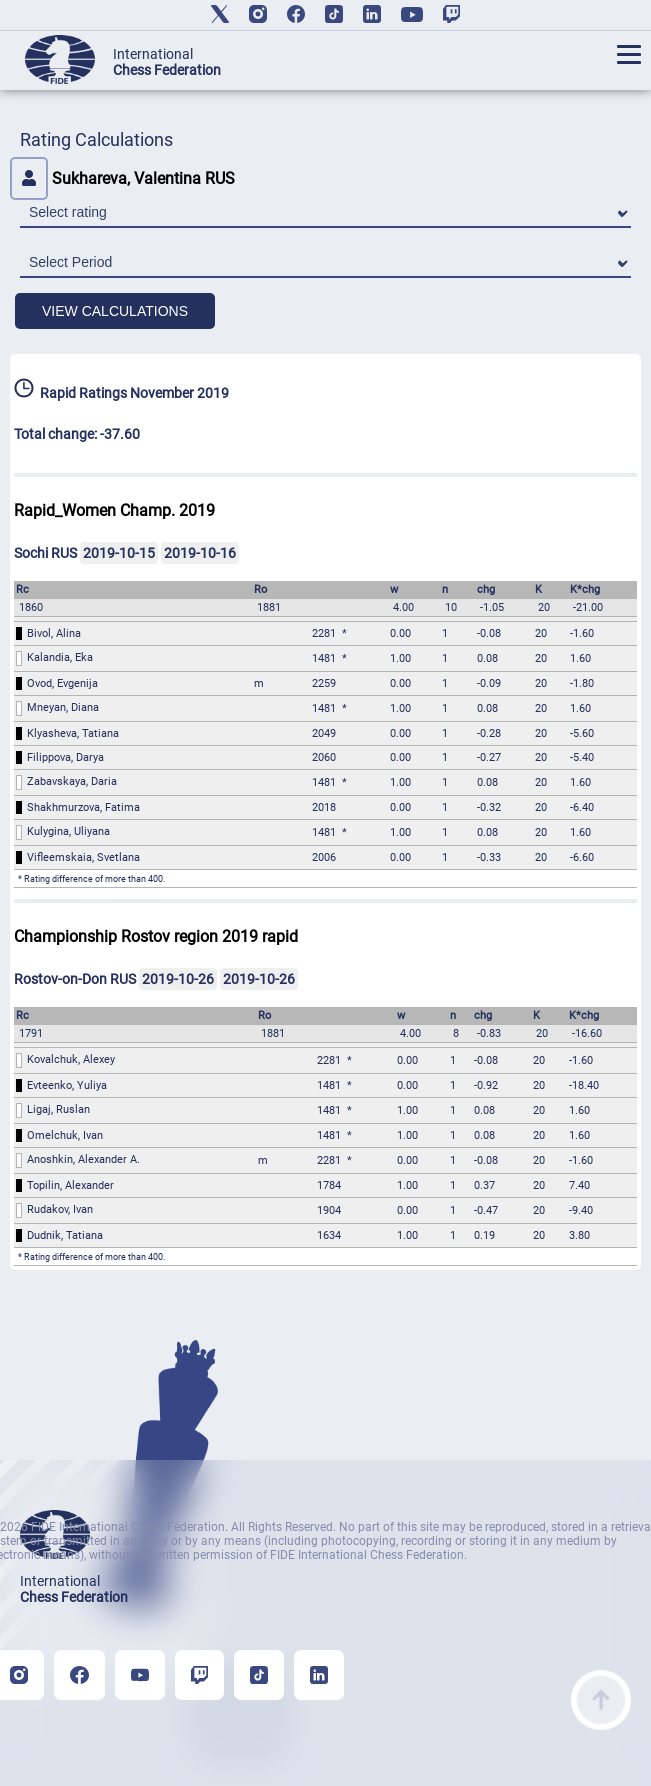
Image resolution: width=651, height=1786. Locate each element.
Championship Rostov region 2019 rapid (156, 936)
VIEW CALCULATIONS (115, 311)
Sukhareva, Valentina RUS (122, 178)
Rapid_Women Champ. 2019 (114, 510)
